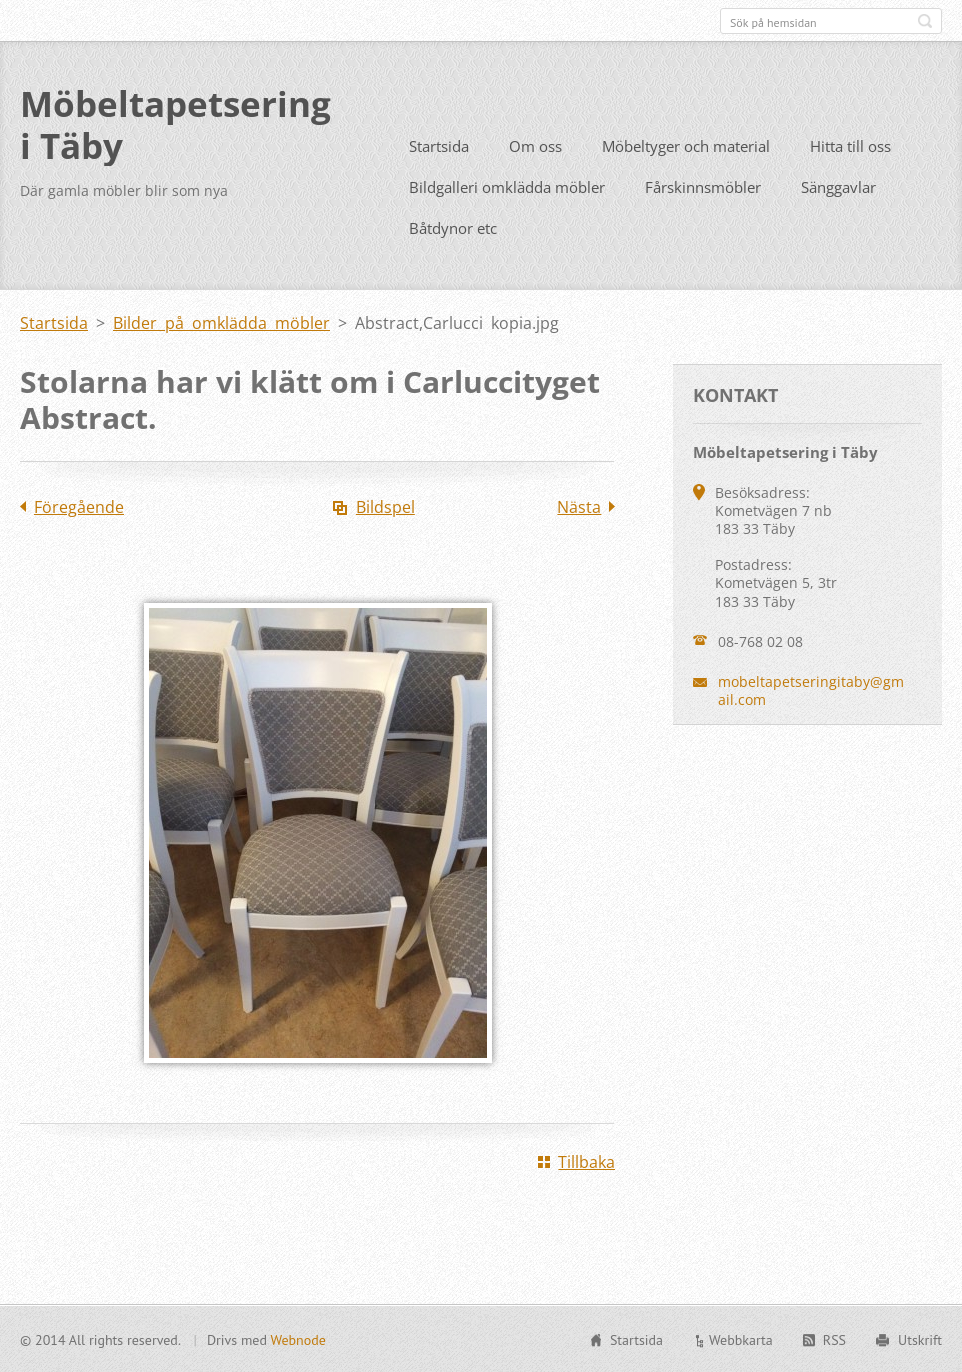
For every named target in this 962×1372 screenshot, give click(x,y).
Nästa (579, 506)
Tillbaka (586, 1161)
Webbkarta (741, 1339)
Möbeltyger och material (686, 145)
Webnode (297, 1339)
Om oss (535, 145)
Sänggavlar (838, 186)
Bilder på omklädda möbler (221, 322)
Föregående (79, 506)
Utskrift (920, 1339)
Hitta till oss (850, 145)
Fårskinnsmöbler (703, 186)
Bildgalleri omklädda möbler (507, 186)
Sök (925, 21)
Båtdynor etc (453, 227)
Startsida (439, 145)
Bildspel (385, 506)
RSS (834, 1339)
